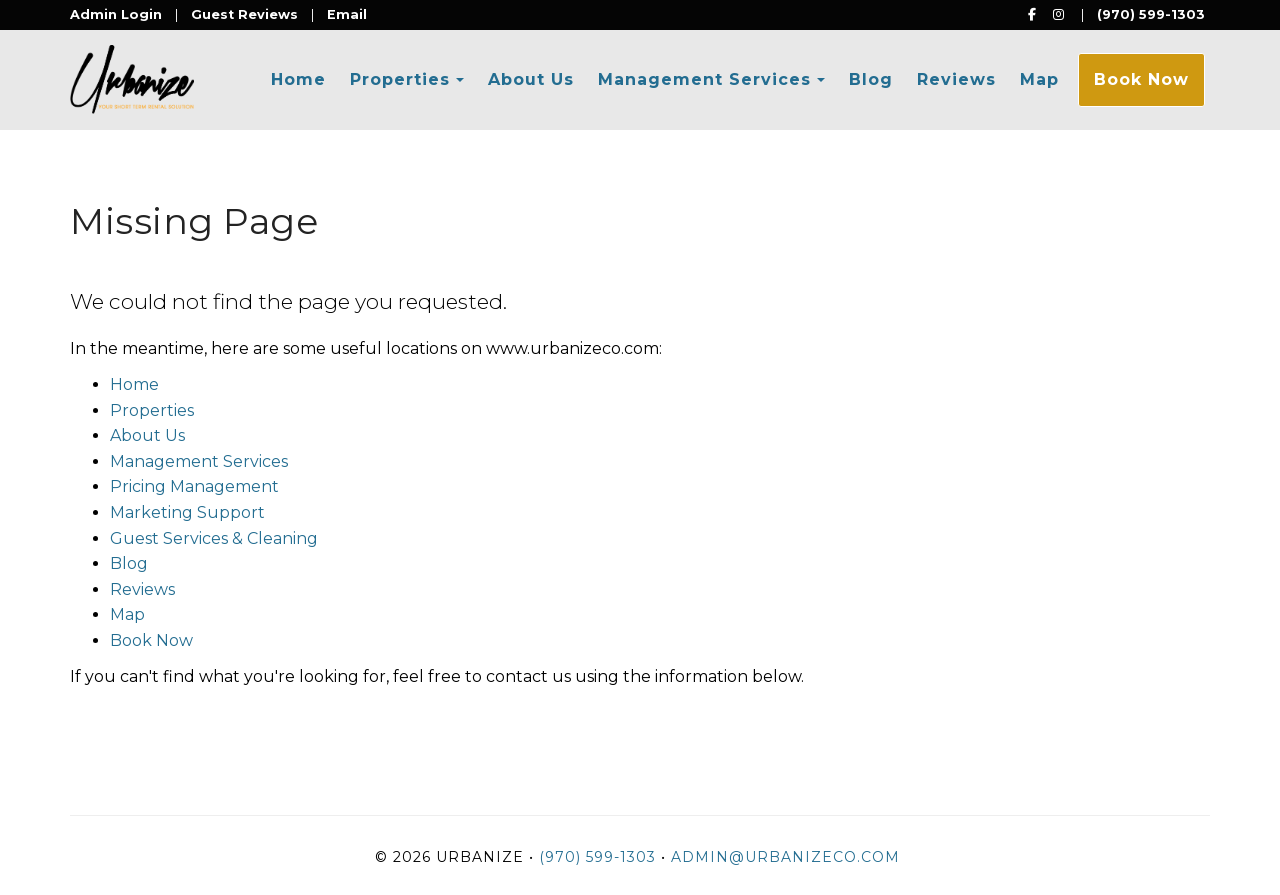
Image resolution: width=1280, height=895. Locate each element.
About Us (531, 79)
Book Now (1141, 79)
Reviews (956, 79)
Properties (400, 79)
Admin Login (116, 14)
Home (298, 79)
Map (1039, 79)
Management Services (704, 79)
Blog (871, 79)
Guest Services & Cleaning (214, 538)
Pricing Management (194, 486)
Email (347, 14)
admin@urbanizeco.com (785, 857)
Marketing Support (187, 512)
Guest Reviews (244, 14)
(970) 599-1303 (1151, 14)
